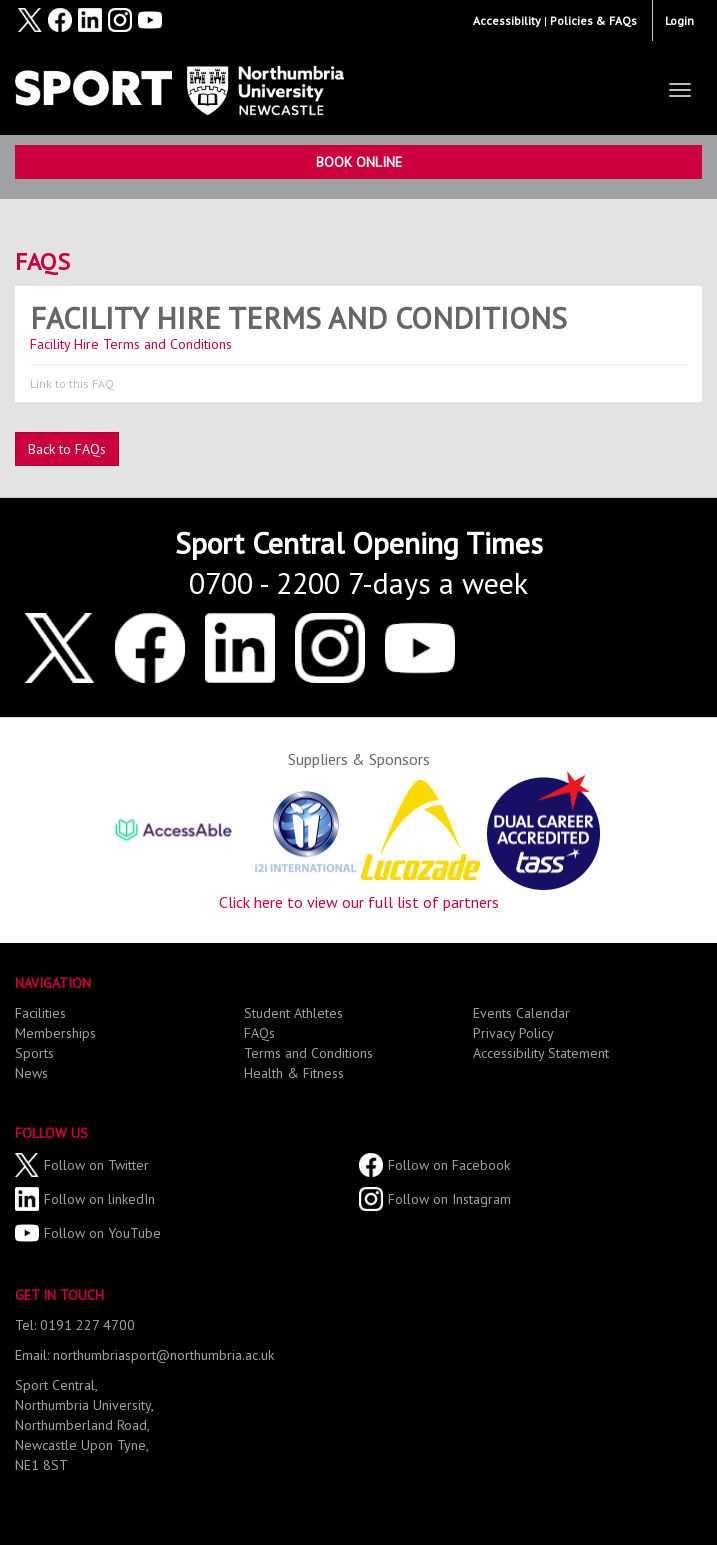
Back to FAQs (67, 449)
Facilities (40, 1013)
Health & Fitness (294, 1073)
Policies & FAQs (593, 20)
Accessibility (507, 20)
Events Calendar (521, 1013)
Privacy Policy (513, 1033)
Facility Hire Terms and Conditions (298, 317)
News (31, 1073)
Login (679, 20)
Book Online (359, 162)
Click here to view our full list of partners (359, 902)
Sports (34, 1053)
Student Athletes (293, 1013)
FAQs (42, 261)
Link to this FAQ (72, 383)
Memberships (55, 1033)
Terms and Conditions (308, 1053)
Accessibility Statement (541, 1053)
